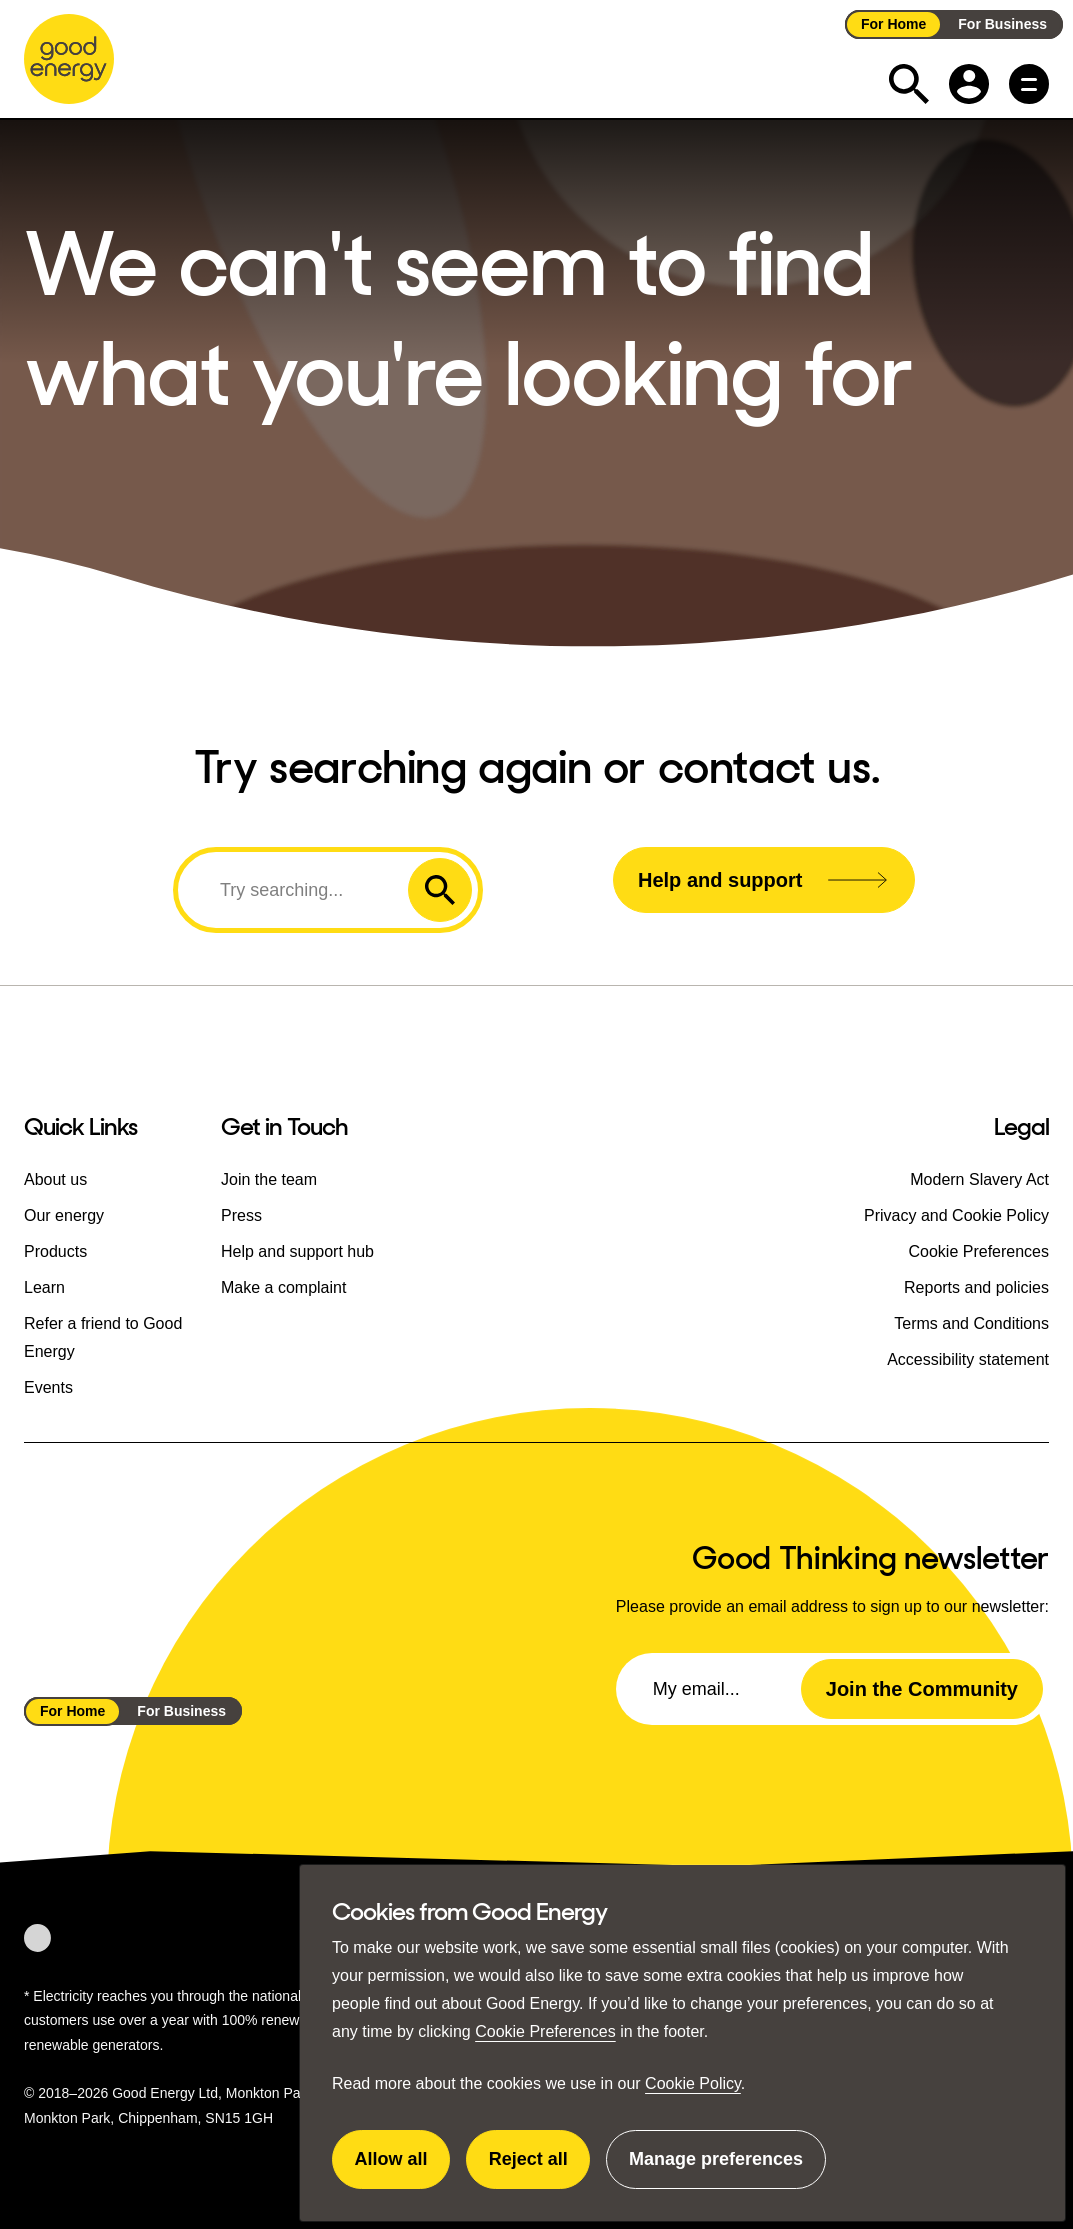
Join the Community (922, 1689)
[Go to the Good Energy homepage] (69, 59)
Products (55, 1251)
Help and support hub (297, 1251)
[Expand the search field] (909, 84)
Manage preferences (716, 2169)
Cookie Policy (693, 2083)
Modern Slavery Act (979, 1179)
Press (241, 1215)
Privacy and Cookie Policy (956, 1215)
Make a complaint (283, 1287)
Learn (44, 1287)
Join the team (269, 1179)
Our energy (64, 1215)
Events (48, 1387)
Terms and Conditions (971, 1323)
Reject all (540, 2169)
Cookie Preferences (545, 2031)
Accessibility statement (968, 1359)
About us (55, 1179)
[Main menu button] (1029, 84)
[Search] (296, 890)
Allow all (403, 2169)
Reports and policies (976, 1287)
